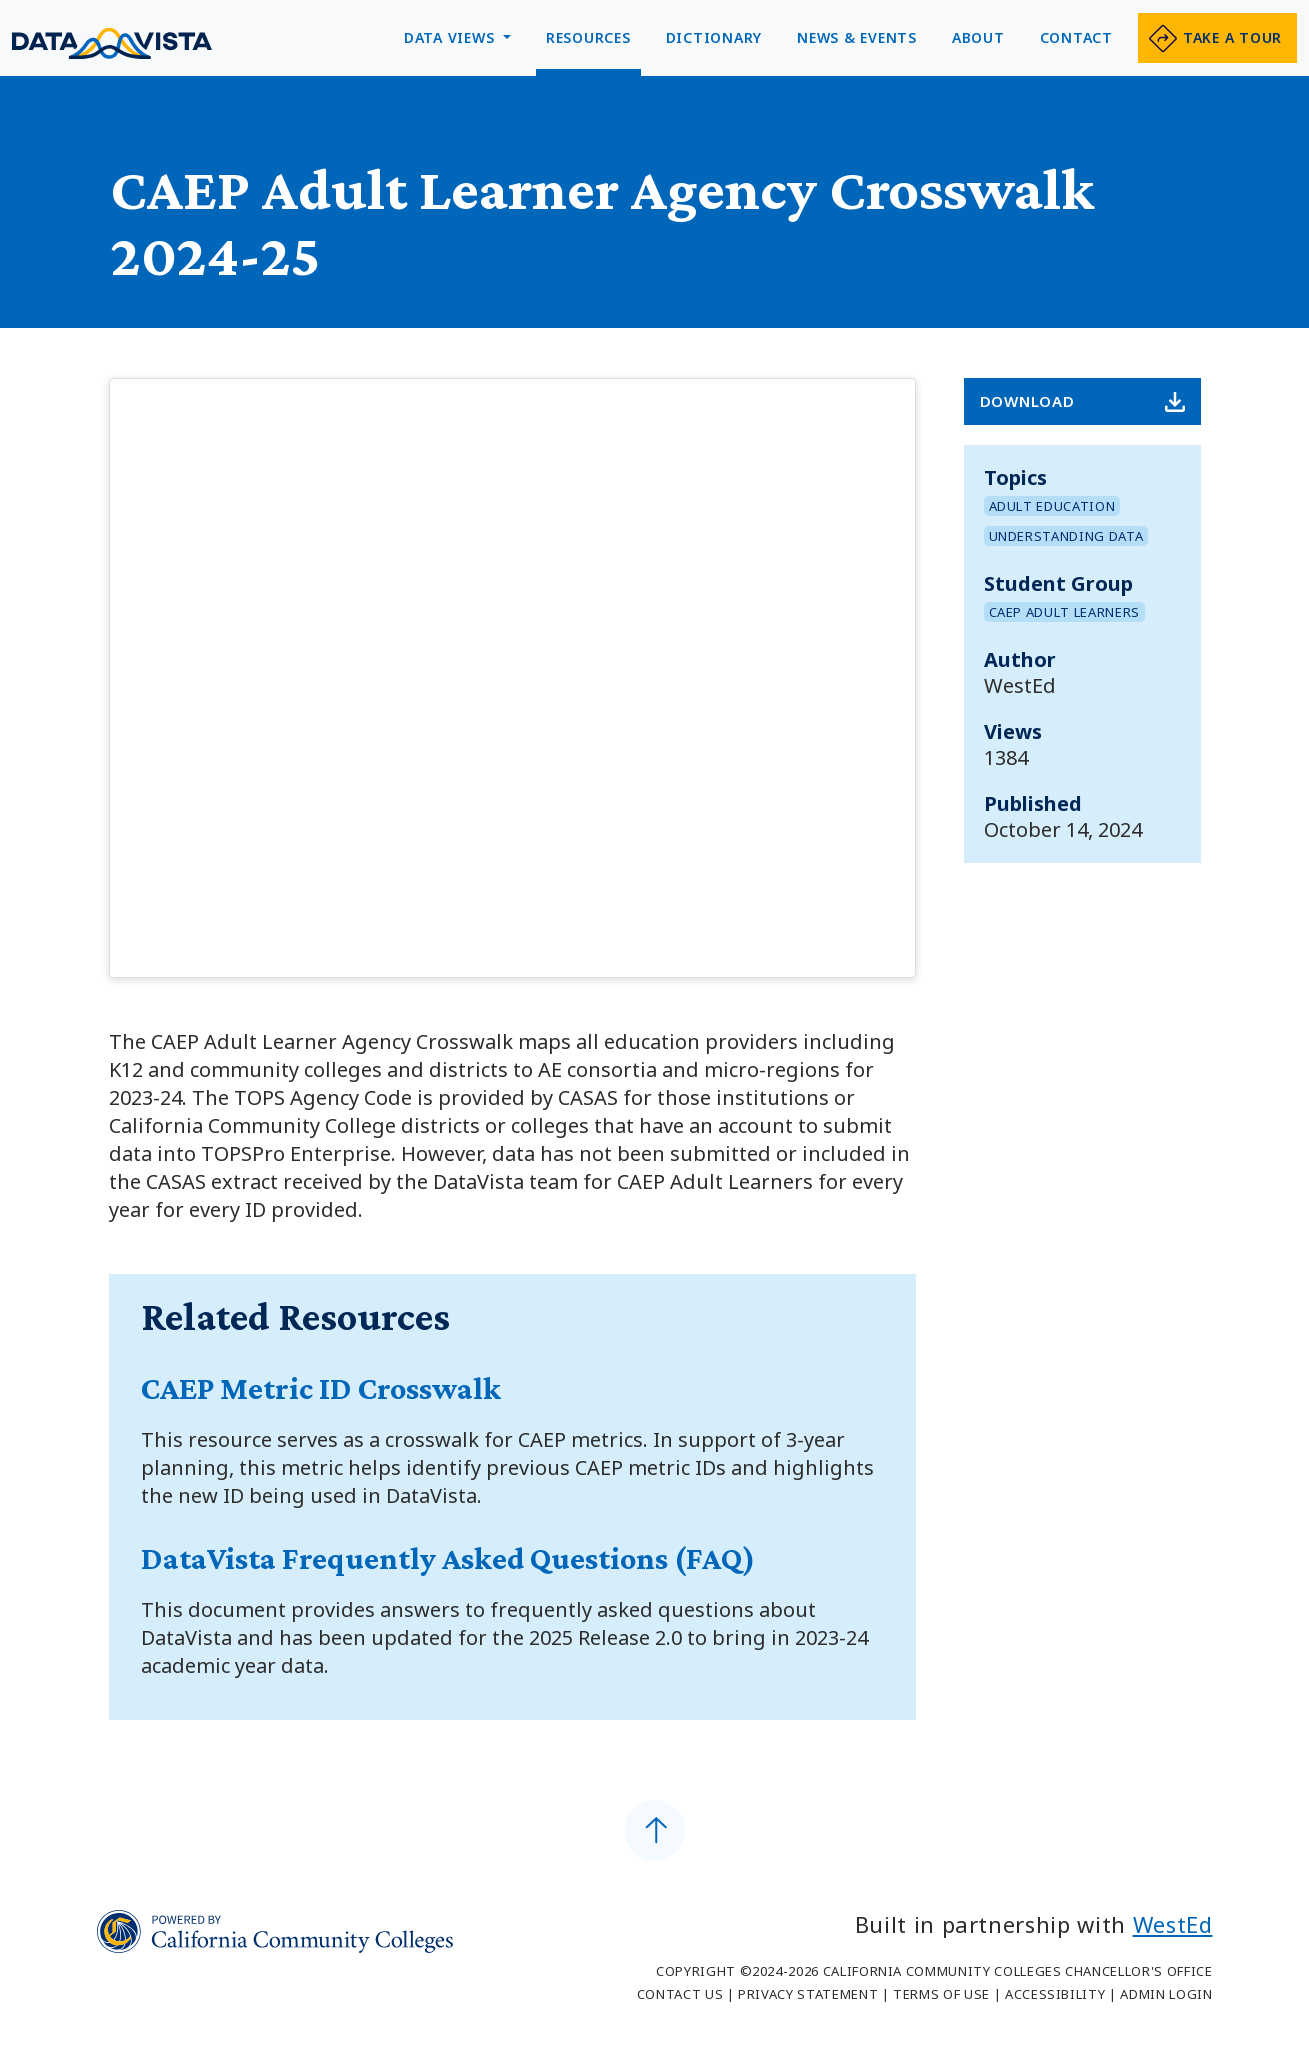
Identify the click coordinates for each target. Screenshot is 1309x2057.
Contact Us (680, 1994)
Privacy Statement (808, 1994)
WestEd (1173, 1924)
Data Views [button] (451, 37)
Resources (588, 37)
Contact (1076, 37)
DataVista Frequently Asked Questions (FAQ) (448, 1558)
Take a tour (1232, 37)
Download (1027, 401)
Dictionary (714, 37)
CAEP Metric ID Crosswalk (321, 1388)
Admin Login (1166, 1994)
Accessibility (1055, 1994)
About (978, 37)
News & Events (857, 37)
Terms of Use (941, 1994)
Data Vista (112, 43)
